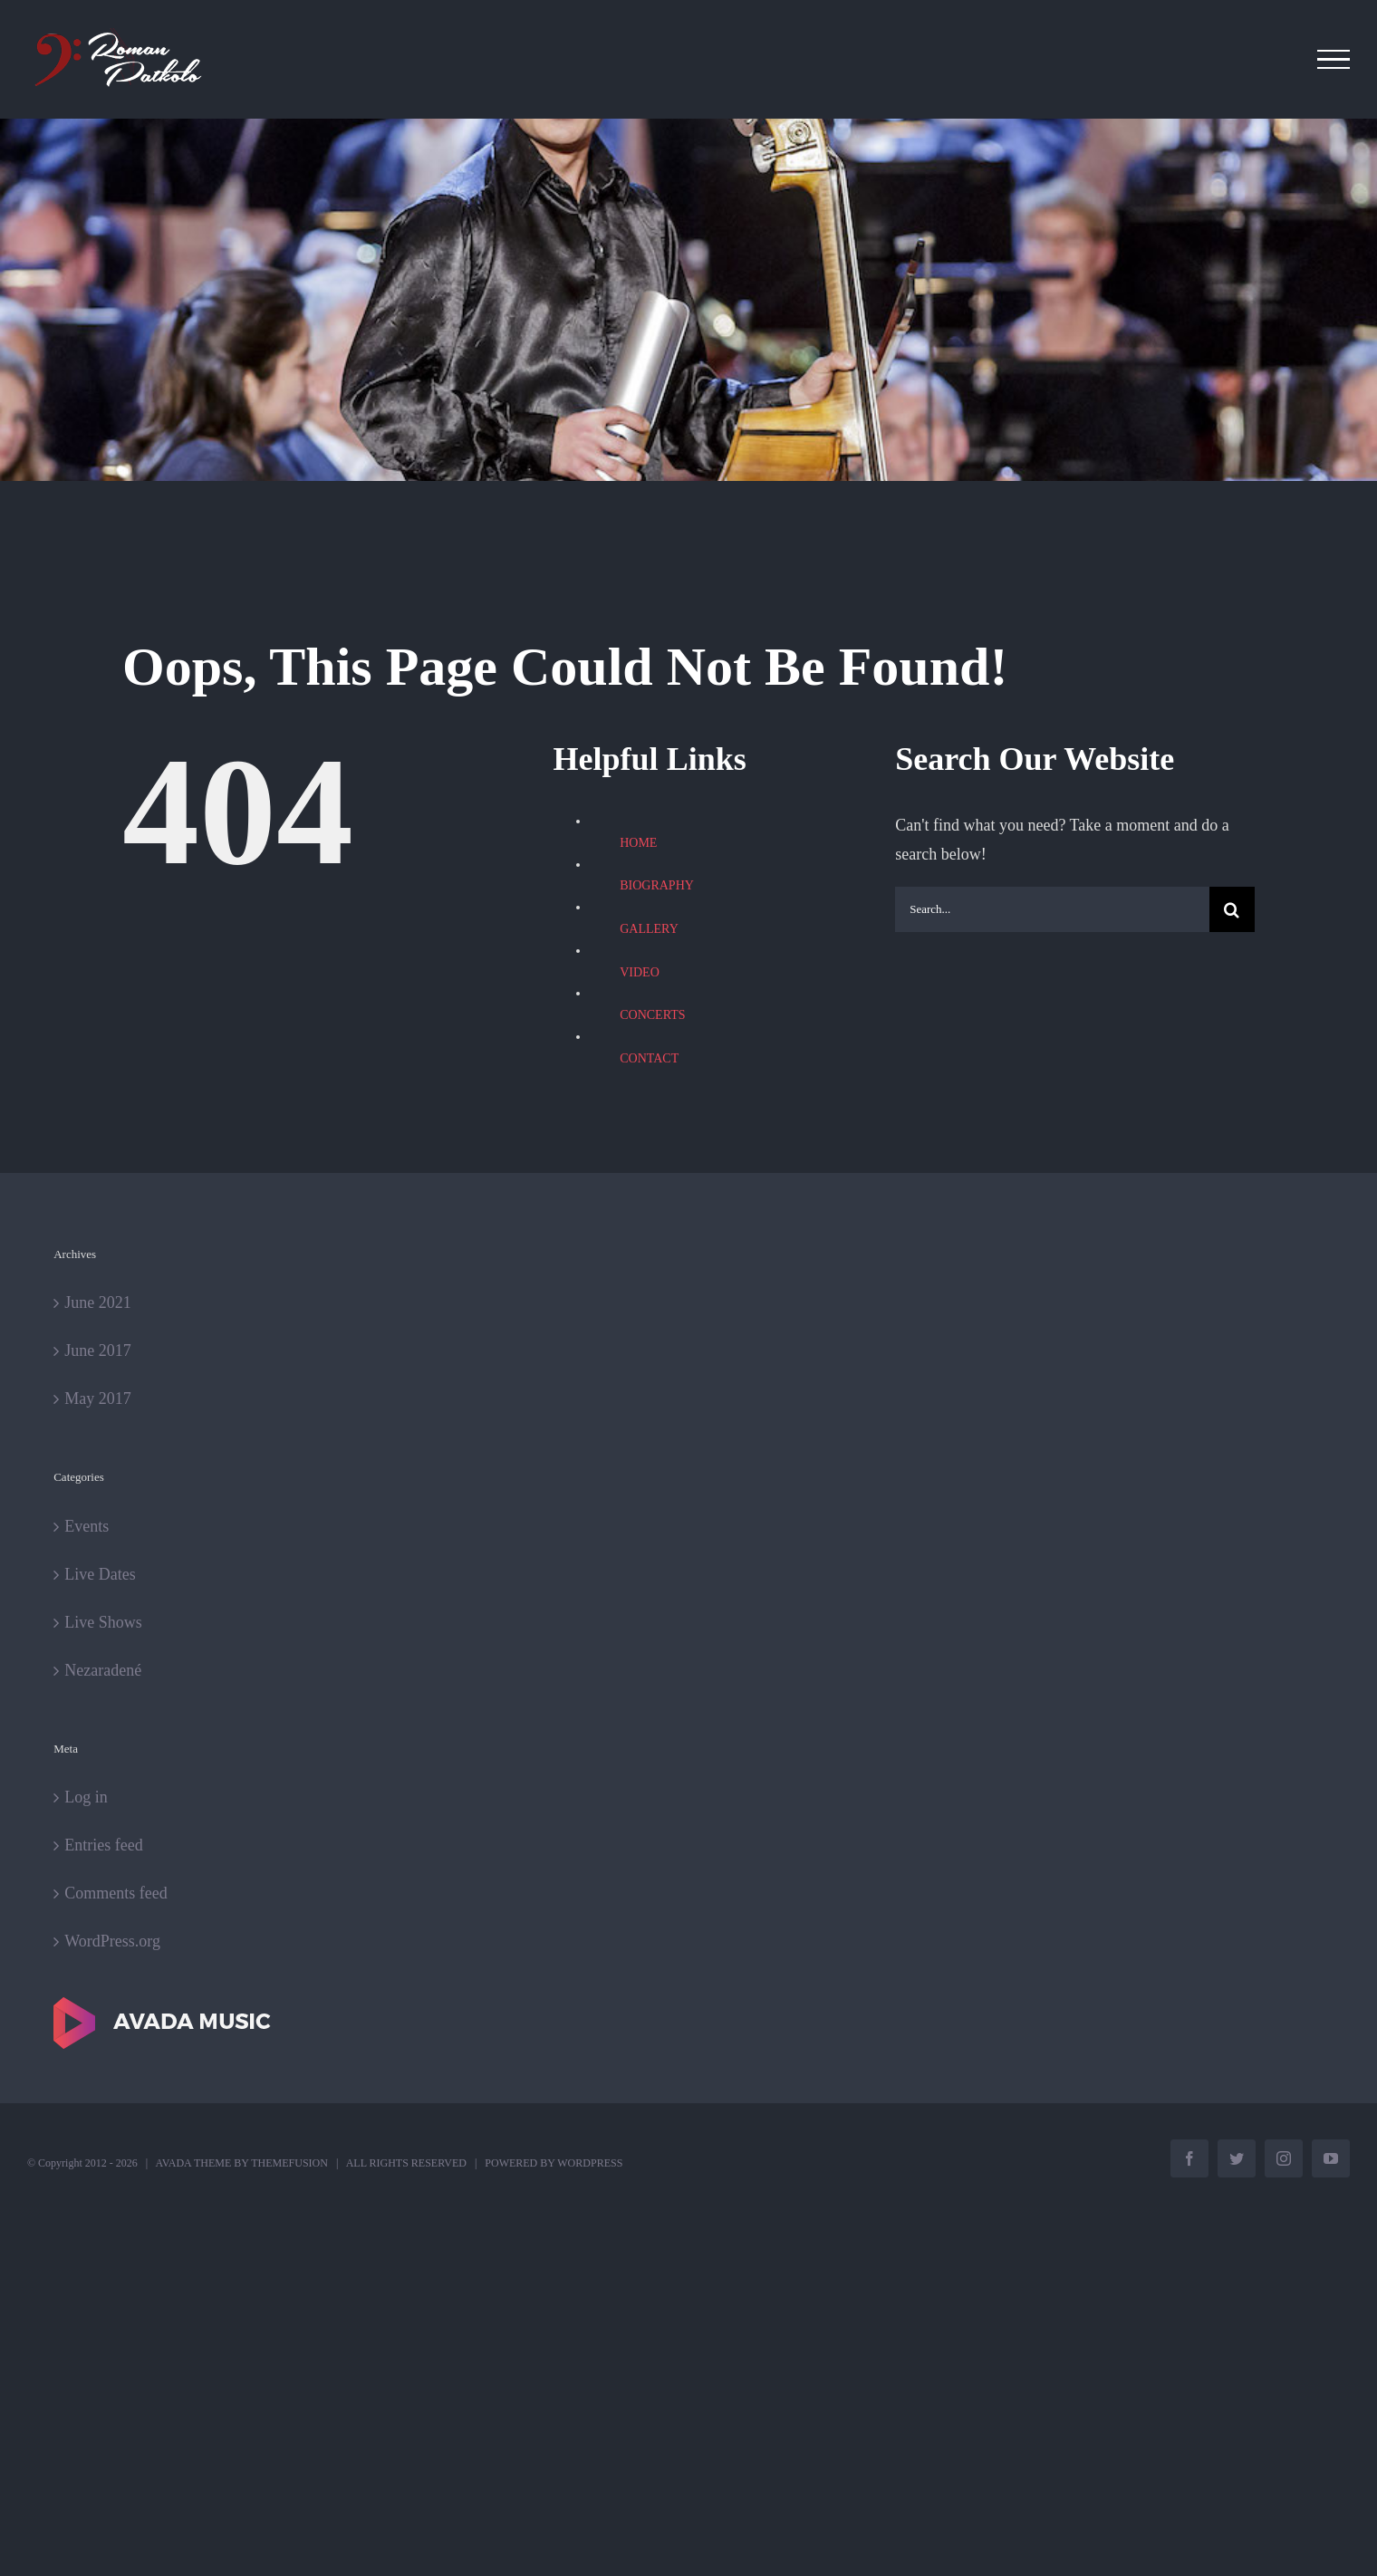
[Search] (1232, 909)
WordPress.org (112, 1941)
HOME (638, 843)
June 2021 (97, 1302)
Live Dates (99, 1574)
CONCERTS (652, 1015)
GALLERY (649, 929)
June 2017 (97, 1350)
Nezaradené (102, 1670)
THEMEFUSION (289, 2163)
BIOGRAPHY (657, 885)
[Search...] (1052, 909)
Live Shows (103, 1622)
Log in (86, 1797)
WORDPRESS (589, 2163)
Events (86, 1526)
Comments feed (115, 1893)
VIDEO (640, 972)
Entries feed (103, 1845)
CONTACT (649, 1058)
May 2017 (97, 1398)
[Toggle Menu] (1334, 60)
